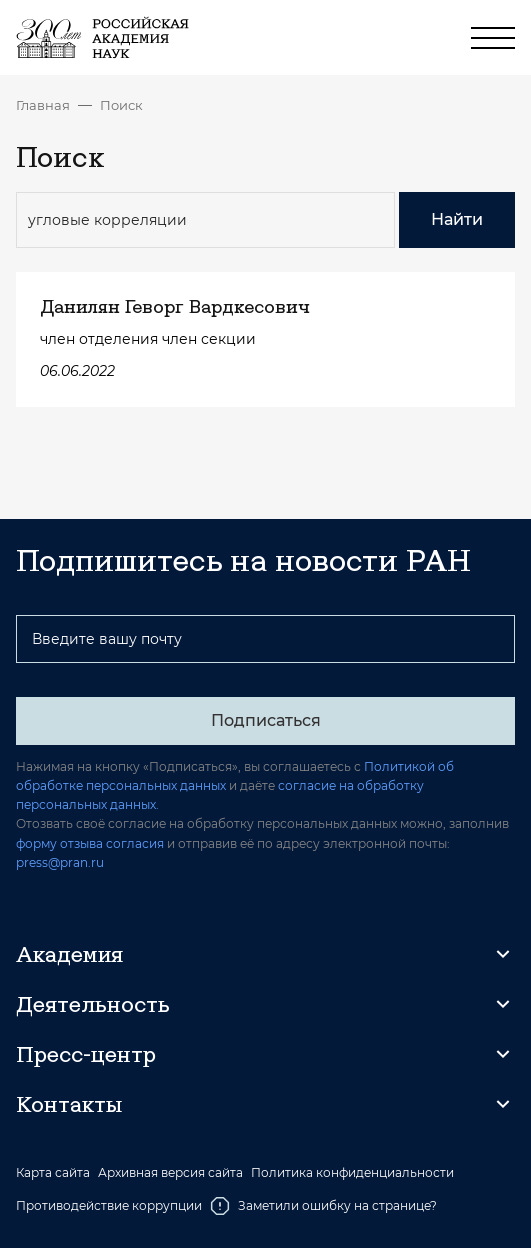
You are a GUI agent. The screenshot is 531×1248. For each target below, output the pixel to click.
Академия (69, 954)
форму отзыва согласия (90, 843)
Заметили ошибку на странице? (323, 1206)
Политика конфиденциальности (352, 1173)
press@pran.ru (60, 862)
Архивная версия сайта (170, 1173)
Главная (43, 105)
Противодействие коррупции (109, 1205)
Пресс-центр (86, 1054)
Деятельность (93, 1004)
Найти (457, 219)
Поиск (121, 105)
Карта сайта (53, 1173)
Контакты (69, 1104)
